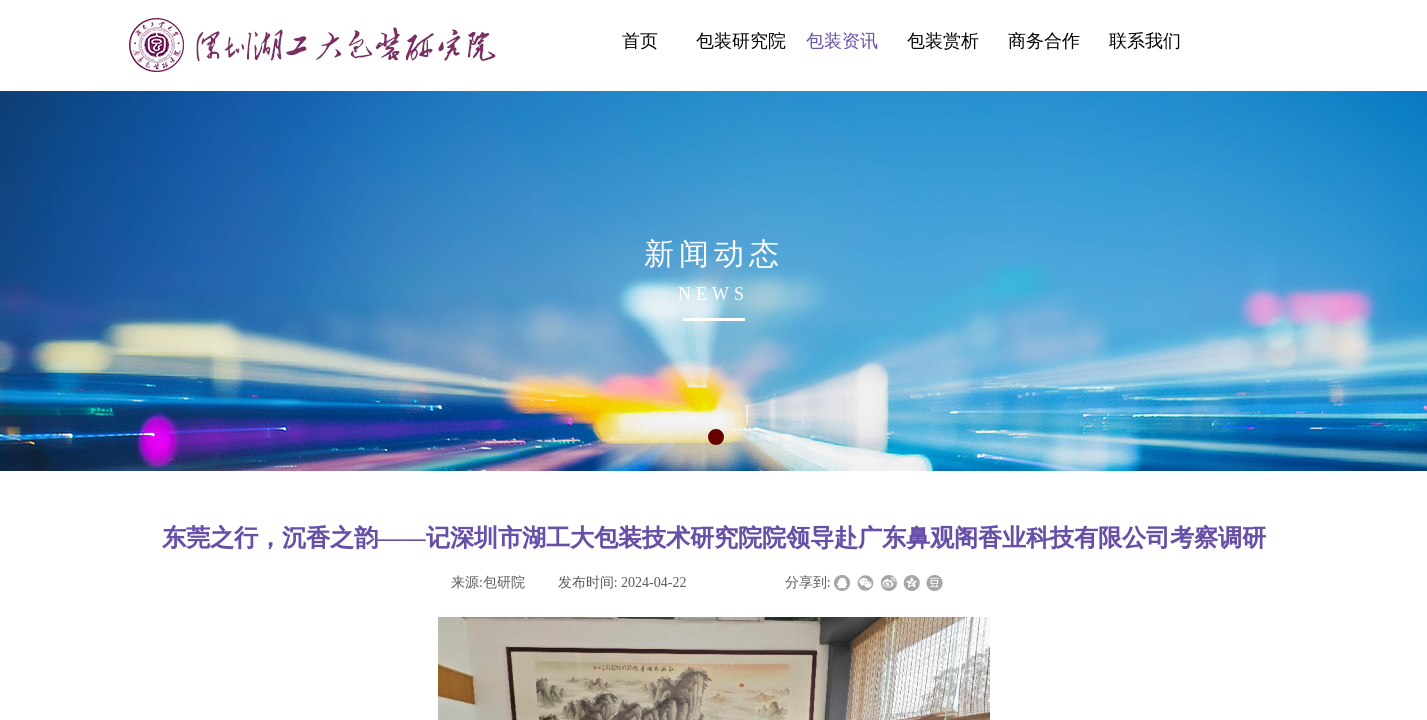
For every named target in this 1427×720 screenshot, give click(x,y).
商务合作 (1044, 41)
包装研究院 (741, 41)
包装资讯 (842, 41)
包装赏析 (943, 41)
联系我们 (1145, 41)
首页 (640, 41)
